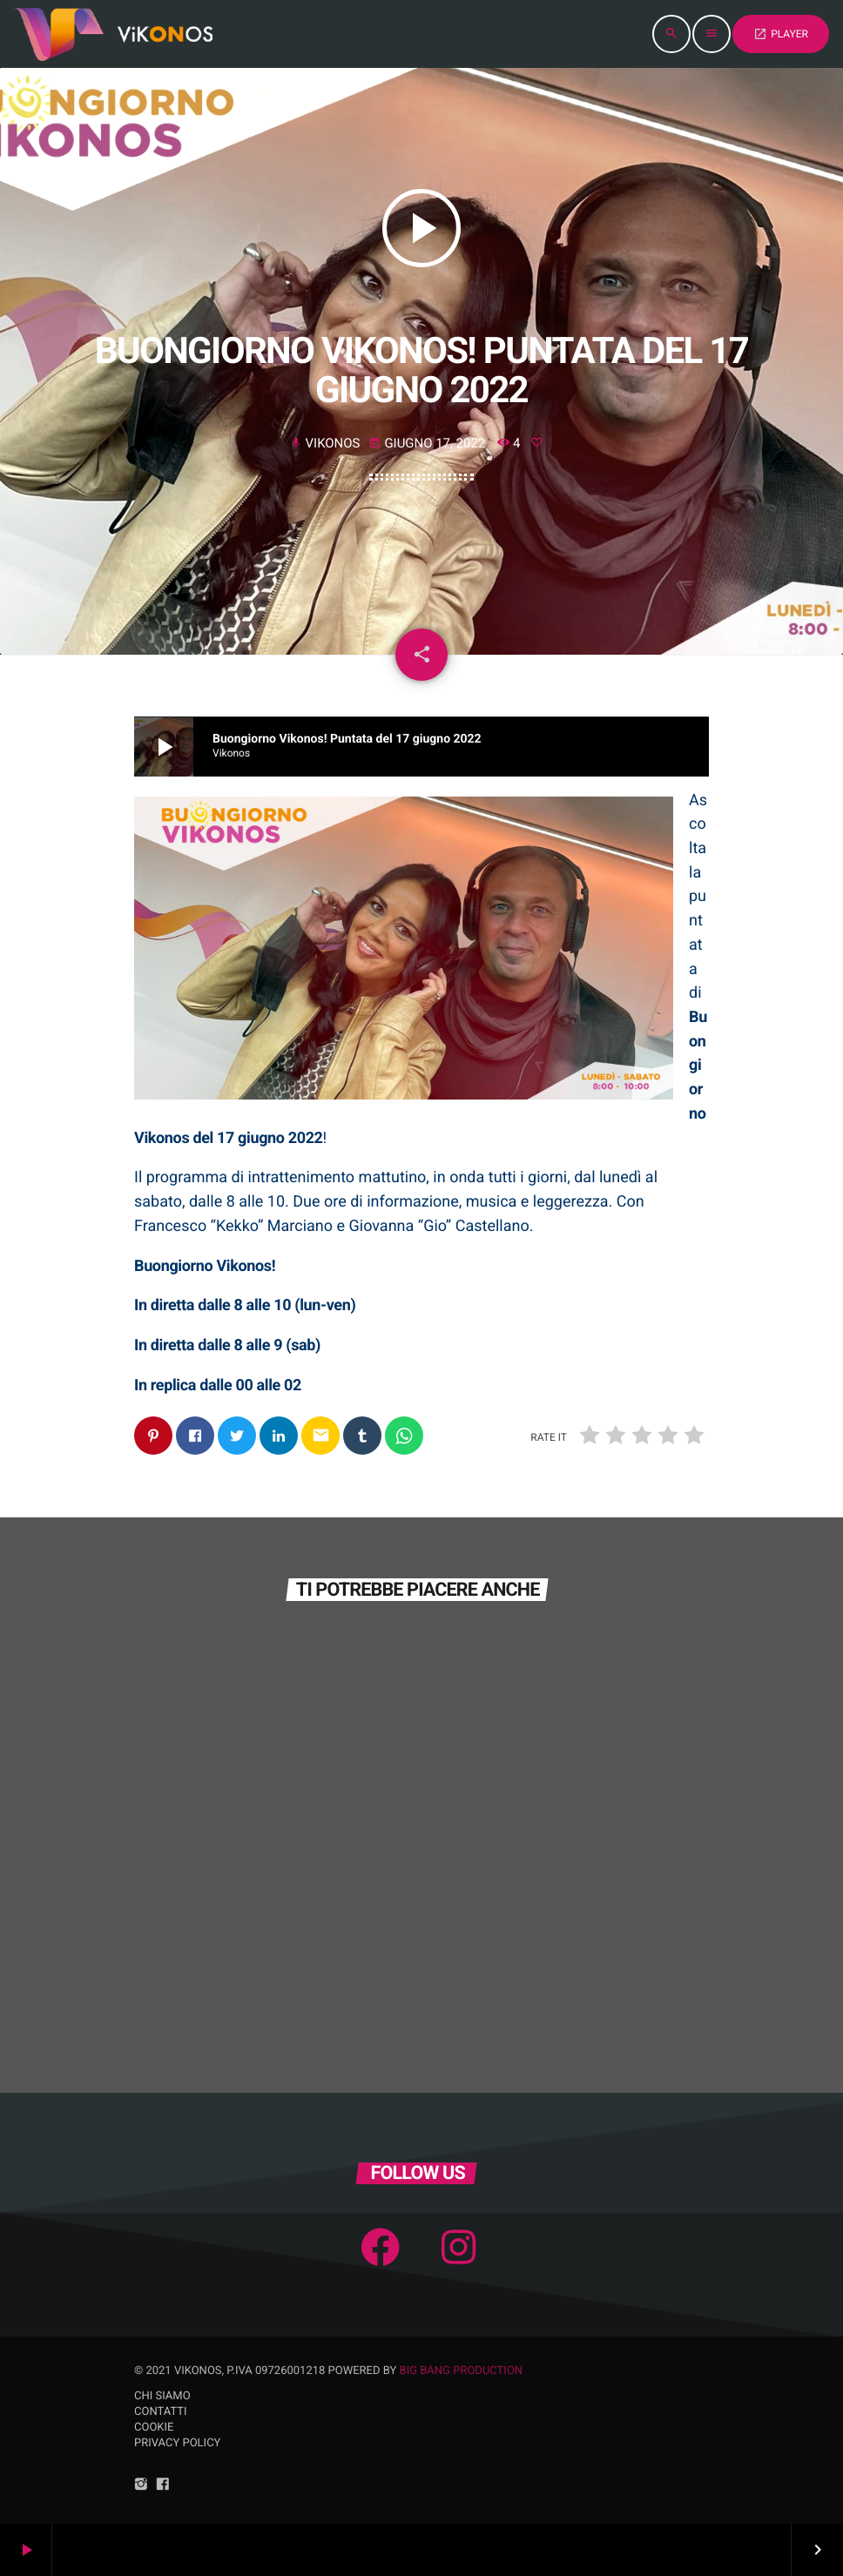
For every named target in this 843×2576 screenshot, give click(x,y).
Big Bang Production (461, 2371)
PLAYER (780, 34)
